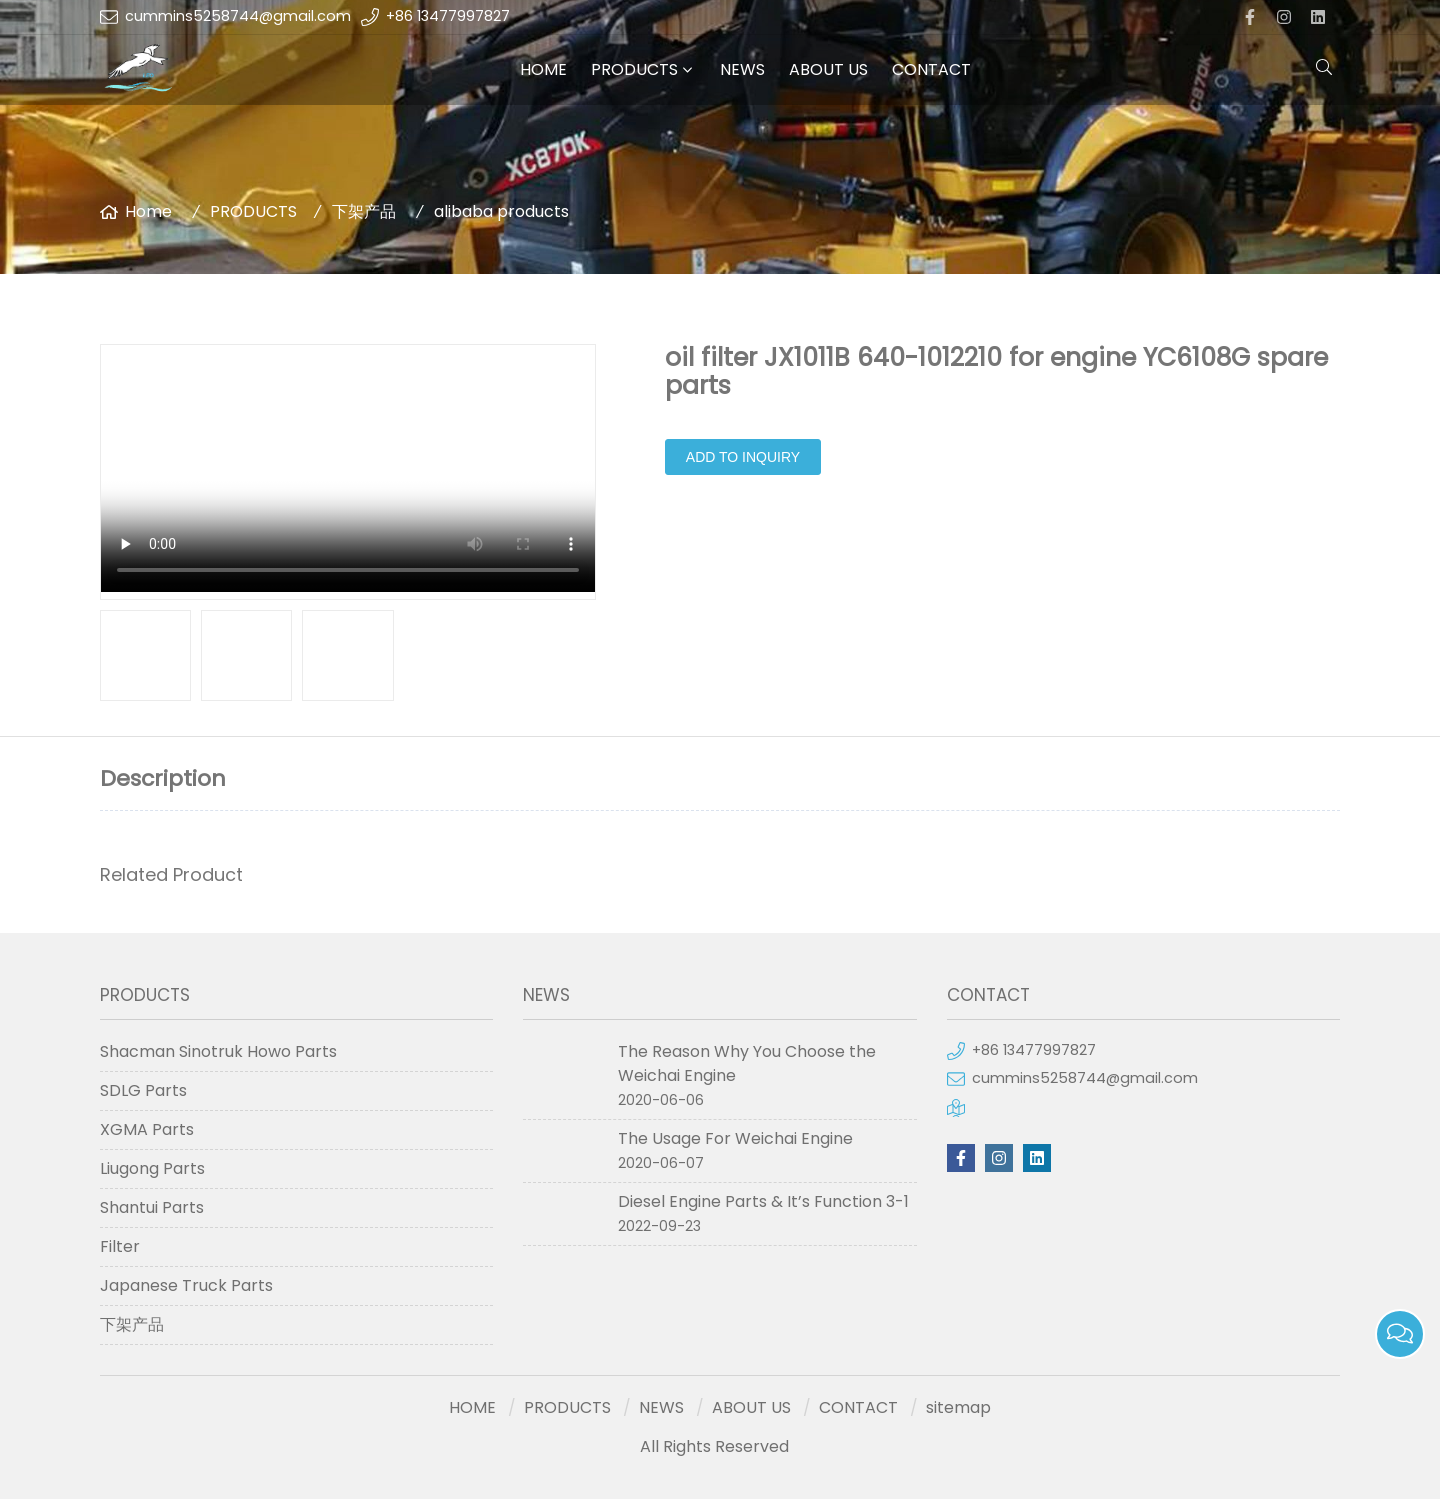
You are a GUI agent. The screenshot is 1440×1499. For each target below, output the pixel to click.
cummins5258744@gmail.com (238, 16)
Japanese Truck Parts (186, 1285)
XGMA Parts (147, 1129)
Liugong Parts (152, 1168)
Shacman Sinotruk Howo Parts (218, 1051)
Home (148, 211)
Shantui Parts (152, 1207)
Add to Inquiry (743, 457)
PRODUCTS (634, 69)
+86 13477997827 (448, 16)
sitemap (958, 1407)
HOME (543, 69)
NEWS (742, 69)
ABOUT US (828, 69)
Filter (120, 1246)
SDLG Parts (143, 1090)
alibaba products (501, 211)
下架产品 (364, 211)
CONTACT (931, 69)
